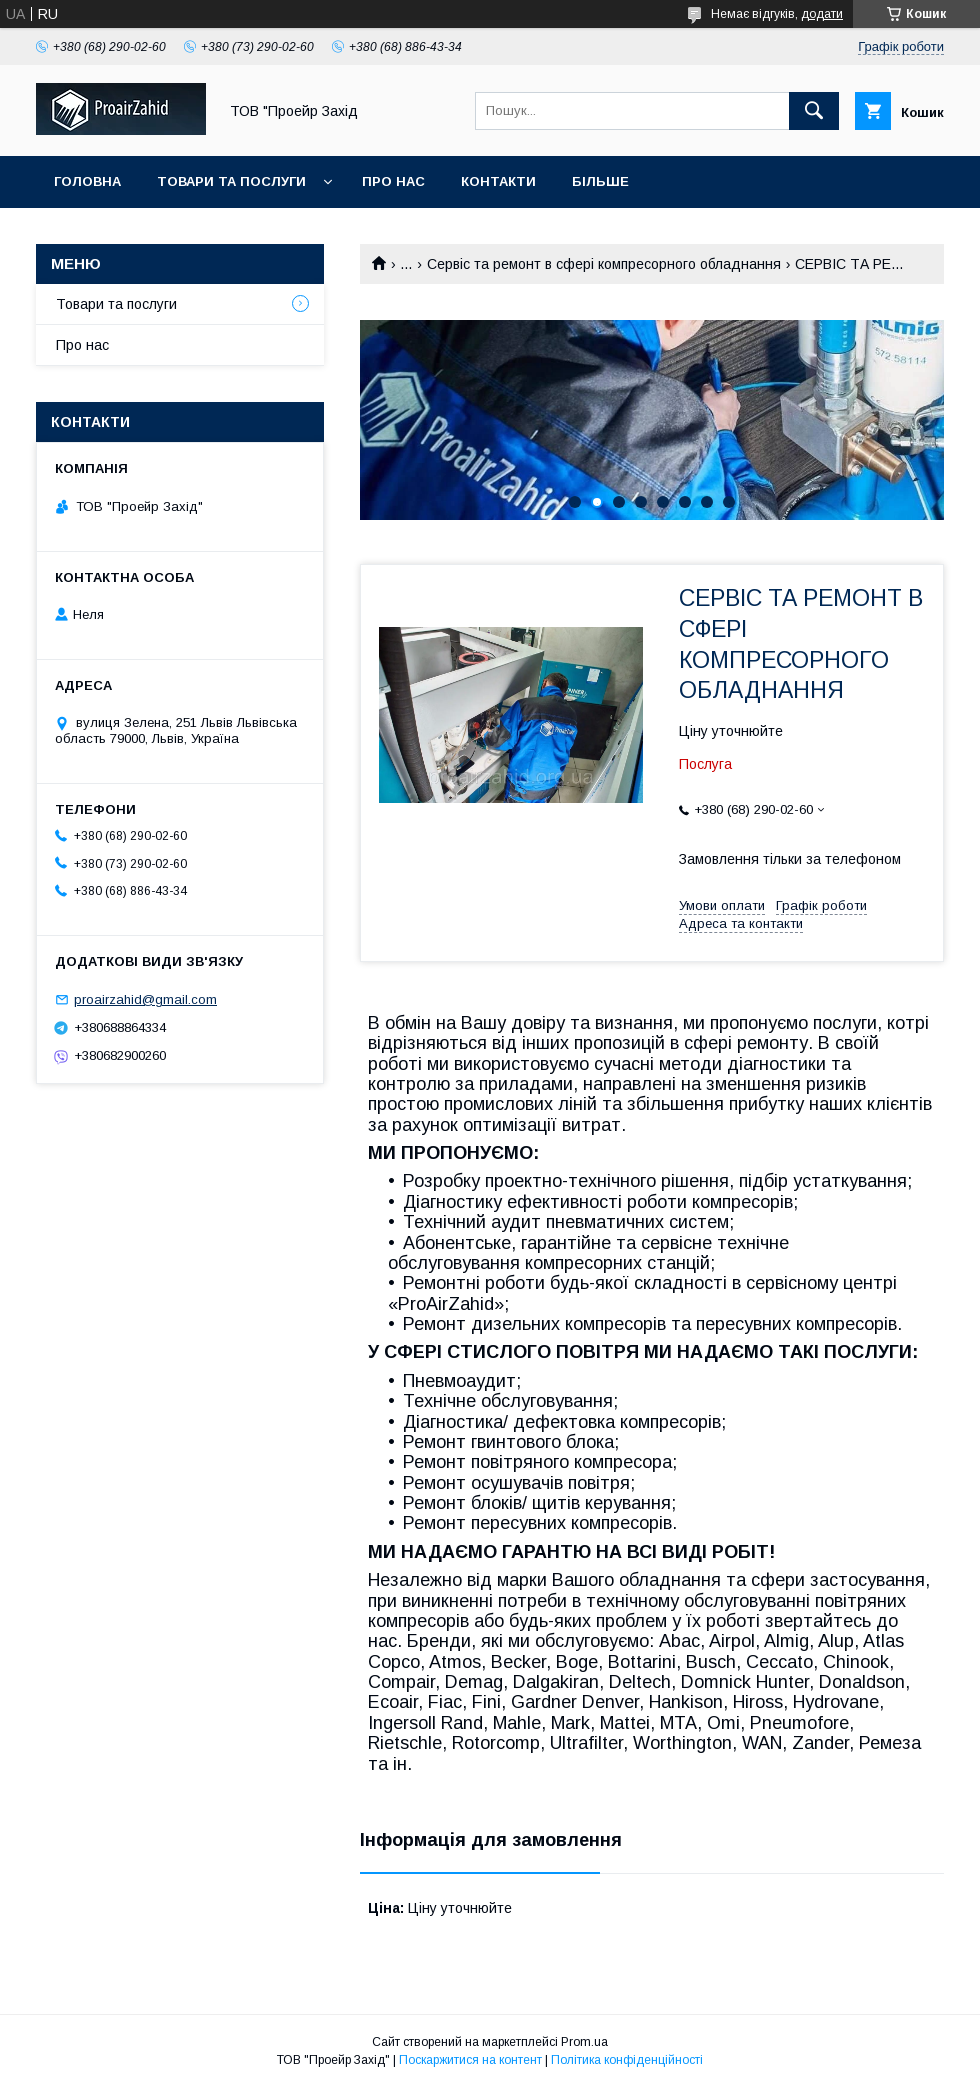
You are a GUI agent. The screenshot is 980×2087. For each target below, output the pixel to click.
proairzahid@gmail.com (145, 999)
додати (822, 14)
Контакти (498, 181)
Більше (600, 181)
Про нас (393, 181)
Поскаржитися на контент (470, 2060)
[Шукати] (814, 111)
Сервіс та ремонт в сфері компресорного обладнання (604, 264)
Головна (87, 181)
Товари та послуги (231, 181)
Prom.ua (584, 2042)
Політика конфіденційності (627, 2060)
